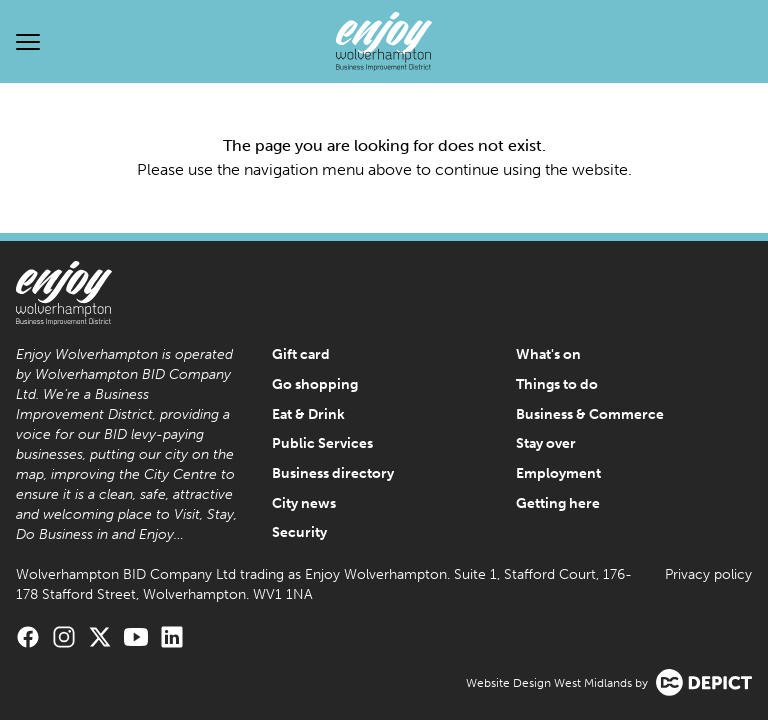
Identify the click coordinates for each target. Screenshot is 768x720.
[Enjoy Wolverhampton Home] (384, 41)
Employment (558, 473)
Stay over (546, 443)
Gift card (301, 354)
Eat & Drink (308, 414)
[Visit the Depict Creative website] (704, 682)
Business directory (333, 473)
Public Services (322, 443)
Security (299, 532)
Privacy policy (708, 574)
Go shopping (315, 384)
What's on (548, 354)
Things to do (557, 384)
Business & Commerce (590, 414)
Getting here (558, 503)
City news (304, 503)
